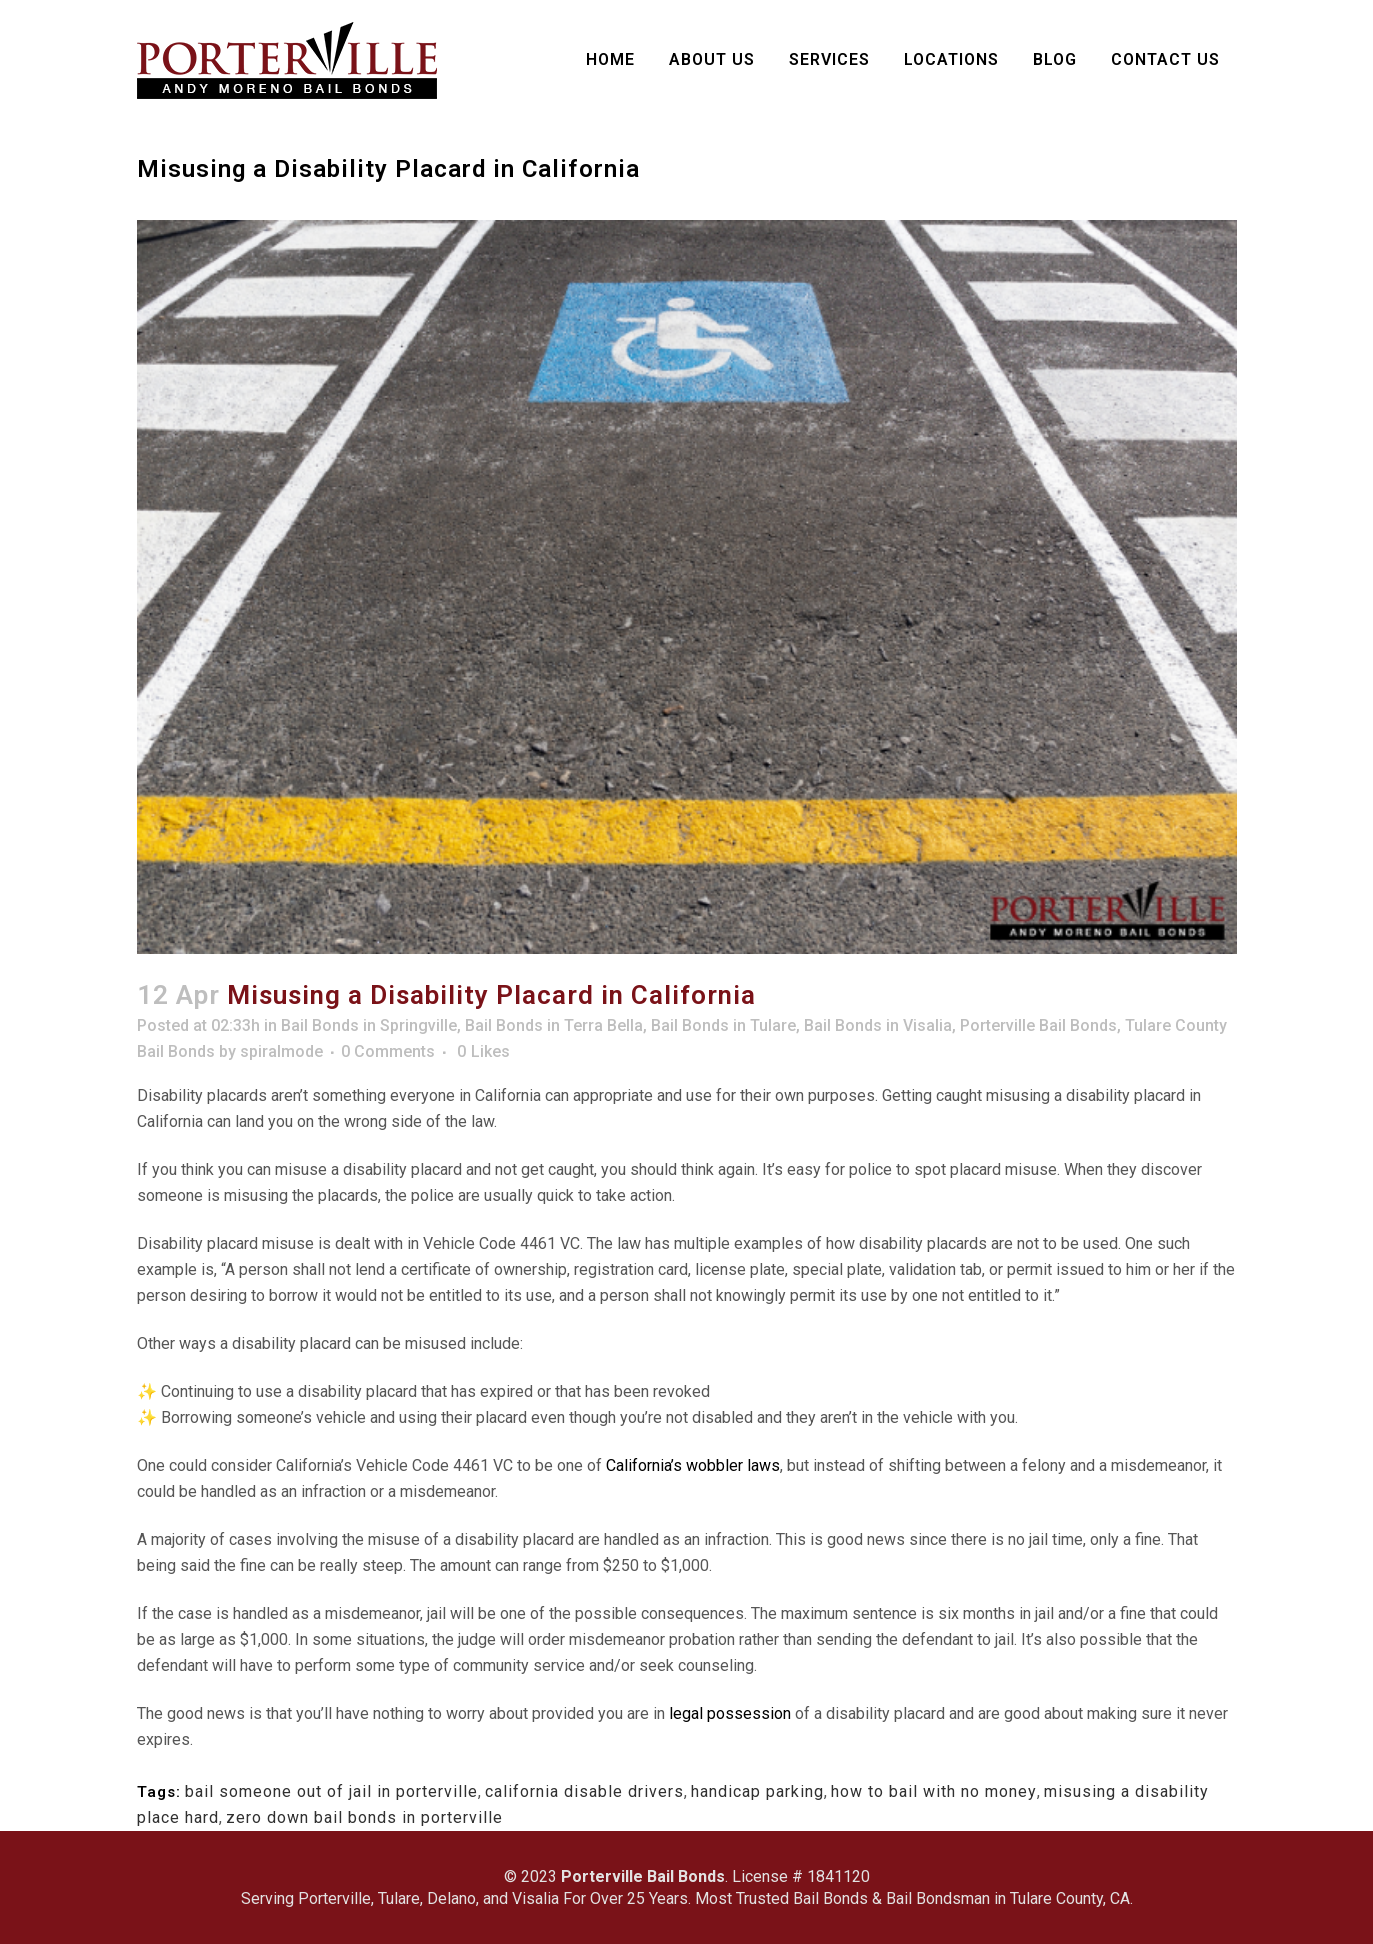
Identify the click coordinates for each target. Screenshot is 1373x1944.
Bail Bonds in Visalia (878, 1025)
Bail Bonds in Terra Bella (554, 1025)
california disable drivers (584, 1791)
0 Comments (388, 1051)
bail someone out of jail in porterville (331, 1791)
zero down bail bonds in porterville (364, 1817)
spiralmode (281, 1051)
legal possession (730, 1713)
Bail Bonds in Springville (369, 1025)
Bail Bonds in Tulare (723, 1025)
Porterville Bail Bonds (1038, 1025)
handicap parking (757, 1791)
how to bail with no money (934, 1791)
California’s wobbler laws (693, 1465)
